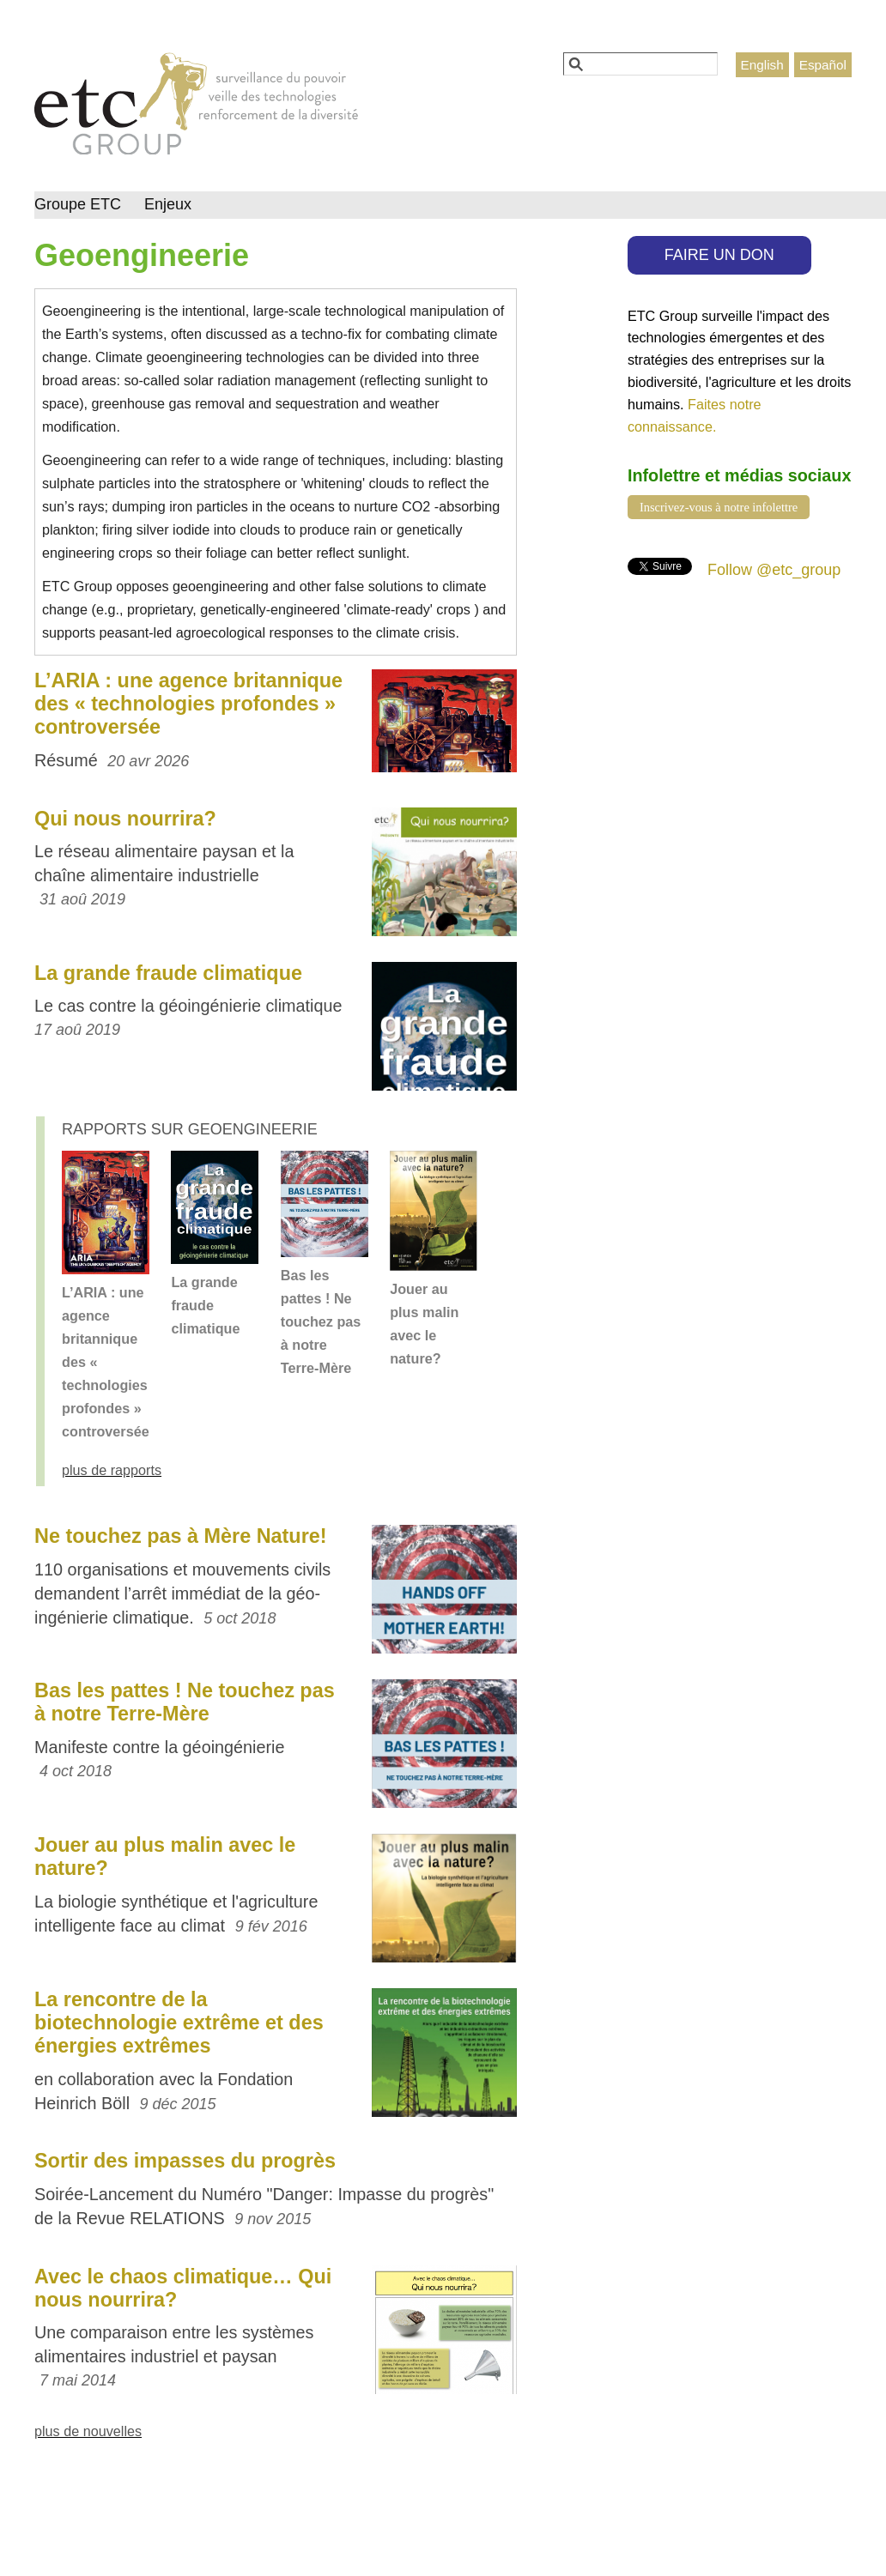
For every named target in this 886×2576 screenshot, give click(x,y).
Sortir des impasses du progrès (185, 2161)
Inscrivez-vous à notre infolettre (719, 507)
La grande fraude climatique (168, 973)
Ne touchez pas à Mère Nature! (180, 1536)
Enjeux (167, 204)
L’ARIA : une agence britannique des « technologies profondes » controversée (188, 703)
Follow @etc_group (773, 569)
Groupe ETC (77, 204)
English (762, 64)
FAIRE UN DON (719, 254)
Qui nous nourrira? (125, 818)
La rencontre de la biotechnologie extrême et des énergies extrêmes (179, 2022)
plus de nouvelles (88, 2431)
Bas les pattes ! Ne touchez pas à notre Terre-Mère (321, 1321)
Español (823, 64)
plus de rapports (111, 1470)
